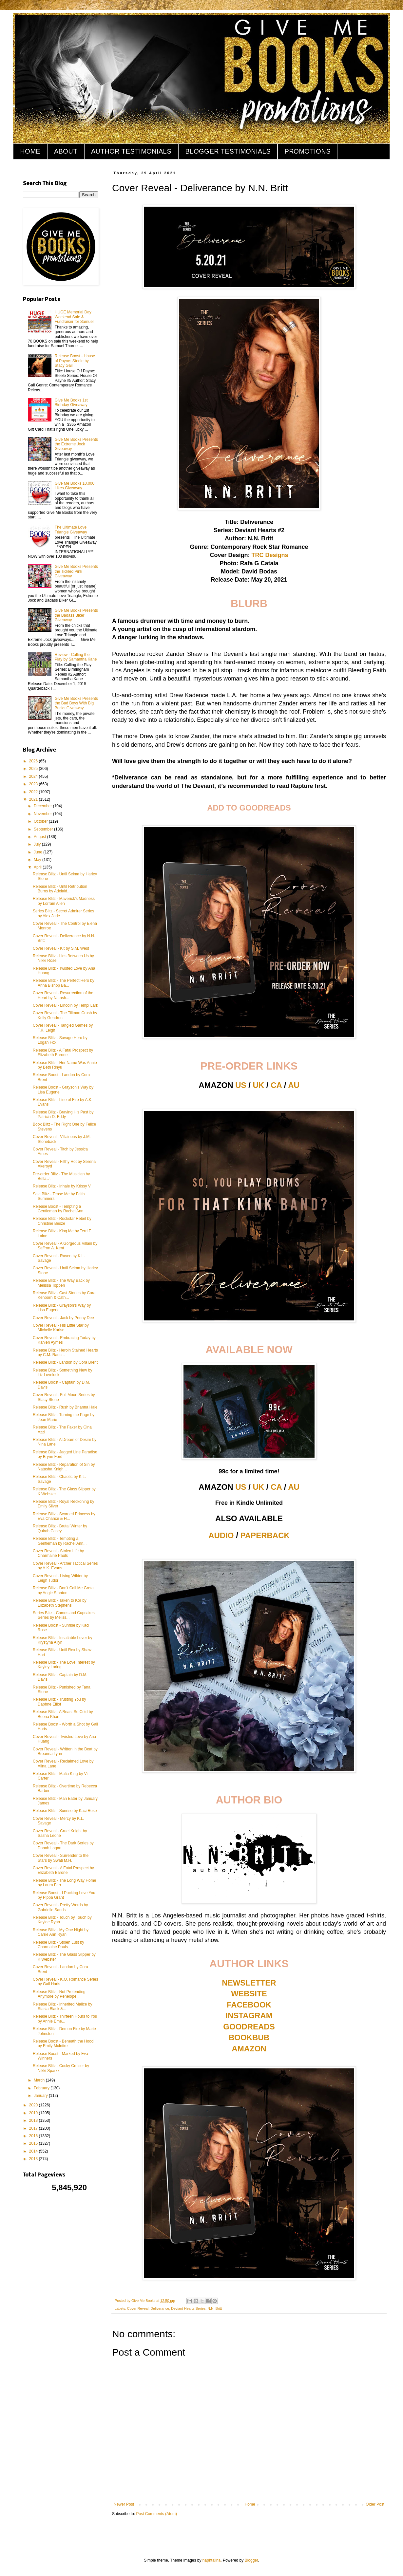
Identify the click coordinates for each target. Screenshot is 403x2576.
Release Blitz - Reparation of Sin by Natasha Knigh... (64, 1466)
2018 (34, 2120)
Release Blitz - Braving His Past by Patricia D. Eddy (63, 1114)
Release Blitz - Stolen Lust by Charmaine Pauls (58, 1944)
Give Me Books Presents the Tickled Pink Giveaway (76, 571)
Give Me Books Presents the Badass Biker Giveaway (76, 615)
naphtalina (211, 2560)
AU (293, 1085)
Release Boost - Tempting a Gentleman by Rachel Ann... (59, 1208)
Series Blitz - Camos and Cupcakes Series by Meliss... (64, 1615)
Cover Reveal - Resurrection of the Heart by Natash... (63, 995)
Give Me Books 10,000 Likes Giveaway (74, 485)
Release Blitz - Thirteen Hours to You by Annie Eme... (65, 2018)
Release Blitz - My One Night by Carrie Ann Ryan (60, 1932)
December (43, 806)
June (38, 852)
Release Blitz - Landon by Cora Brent (65, 1362)
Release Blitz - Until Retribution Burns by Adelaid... (60, 888)
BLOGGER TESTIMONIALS (228, 151)
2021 (34, 799)
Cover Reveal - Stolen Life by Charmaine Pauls (58, 1553)
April (38, 867)
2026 (34, 761)
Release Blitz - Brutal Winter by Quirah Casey (60, 1528)
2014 (34, 2151)
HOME (30, 151)
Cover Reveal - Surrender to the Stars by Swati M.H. (60, 1857)
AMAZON (249, 2048)
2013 (34, 2158)
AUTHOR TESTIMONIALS (131, 151)
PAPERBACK (265, 1535)
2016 (34, 2136)
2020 (34, 2105)
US (240, 1085)
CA (276, 1085)
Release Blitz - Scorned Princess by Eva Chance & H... (64, 1516)
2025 (34, 768)
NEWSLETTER (249, 1982)
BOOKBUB (249, 2037)
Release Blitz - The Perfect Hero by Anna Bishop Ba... (63, 982)
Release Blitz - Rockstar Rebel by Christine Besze (62, 1220)
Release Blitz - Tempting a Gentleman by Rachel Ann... (59, 1540)
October (41, 821)
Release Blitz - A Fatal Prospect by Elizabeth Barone (63, 1052)
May (38, 859)
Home (250, 2504)
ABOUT (65, 151)
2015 (34, 2143)
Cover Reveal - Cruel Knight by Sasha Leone (60, 1833)
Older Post (375, 2504)
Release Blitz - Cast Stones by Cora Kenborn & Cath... (64, 1295)
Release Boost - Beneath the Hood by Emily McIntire (63, 2043)
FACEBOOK (249, 2004)
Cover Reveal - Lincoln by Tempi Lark (65, 1005)
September (44, 829)
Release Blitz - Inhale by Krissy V (62, 1186)
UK (258, 1085)
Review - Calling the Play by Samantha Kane (76, 657)
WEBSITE (249, 1993)
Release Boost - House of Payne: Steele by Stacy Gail (75, 361)
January (41, 2095)
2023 (34, 784)
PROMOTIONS (307, 151)
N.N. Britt (214, 2308)
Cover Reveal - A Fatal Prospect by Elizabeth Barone (63, 1870)
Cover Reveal (137, 2308)
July (38, 844)
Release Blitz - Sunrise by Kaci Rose (65, 1810)
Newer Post (124, 2504)
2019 (34, 2113)
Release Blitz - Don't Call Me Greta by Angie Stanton (63, 1590)
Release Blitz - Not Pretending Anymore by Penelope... (59, 1994)
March (40, 2080)
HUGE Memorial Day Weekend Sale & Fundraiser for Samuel (74, 317)
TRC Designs (270, 555)
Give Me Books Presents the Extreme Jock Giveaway (76, 444)
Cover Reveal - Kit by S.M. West (61, 948)
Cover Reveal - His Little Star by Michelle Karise (61, 1327)
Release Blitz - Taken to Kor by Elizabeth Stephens (59, 1602)
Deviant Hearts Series (188, 2308)
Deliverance (159, 2308)
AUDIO (221, 1535)
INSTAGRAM (249, 2015)
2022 (34, 792)
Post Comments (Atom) (156, 2513)
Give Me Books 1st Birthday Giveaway (71, 402)
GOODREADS (249, 2026)
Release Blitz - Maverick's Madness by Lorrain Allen (64, 900)
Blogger (251, 2560)
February (42, 2088)
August (40, 836)
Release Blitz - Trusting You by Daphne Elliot (59, 1701)
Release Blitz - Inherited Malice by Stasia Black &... (62, 2006)
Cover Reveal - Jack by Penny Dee (63, 1318)
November (43, 814)
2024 (34, 776)
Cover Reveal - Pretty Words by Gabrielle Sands (60, 1907)
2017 (34, 2128)
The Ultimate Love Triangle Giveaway (71, 529)
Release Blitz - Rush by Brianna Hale (65, 1407)
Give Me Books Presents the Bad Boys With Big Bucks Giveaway (76, 703)
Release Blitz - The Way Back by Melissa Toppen (61, 1282)
